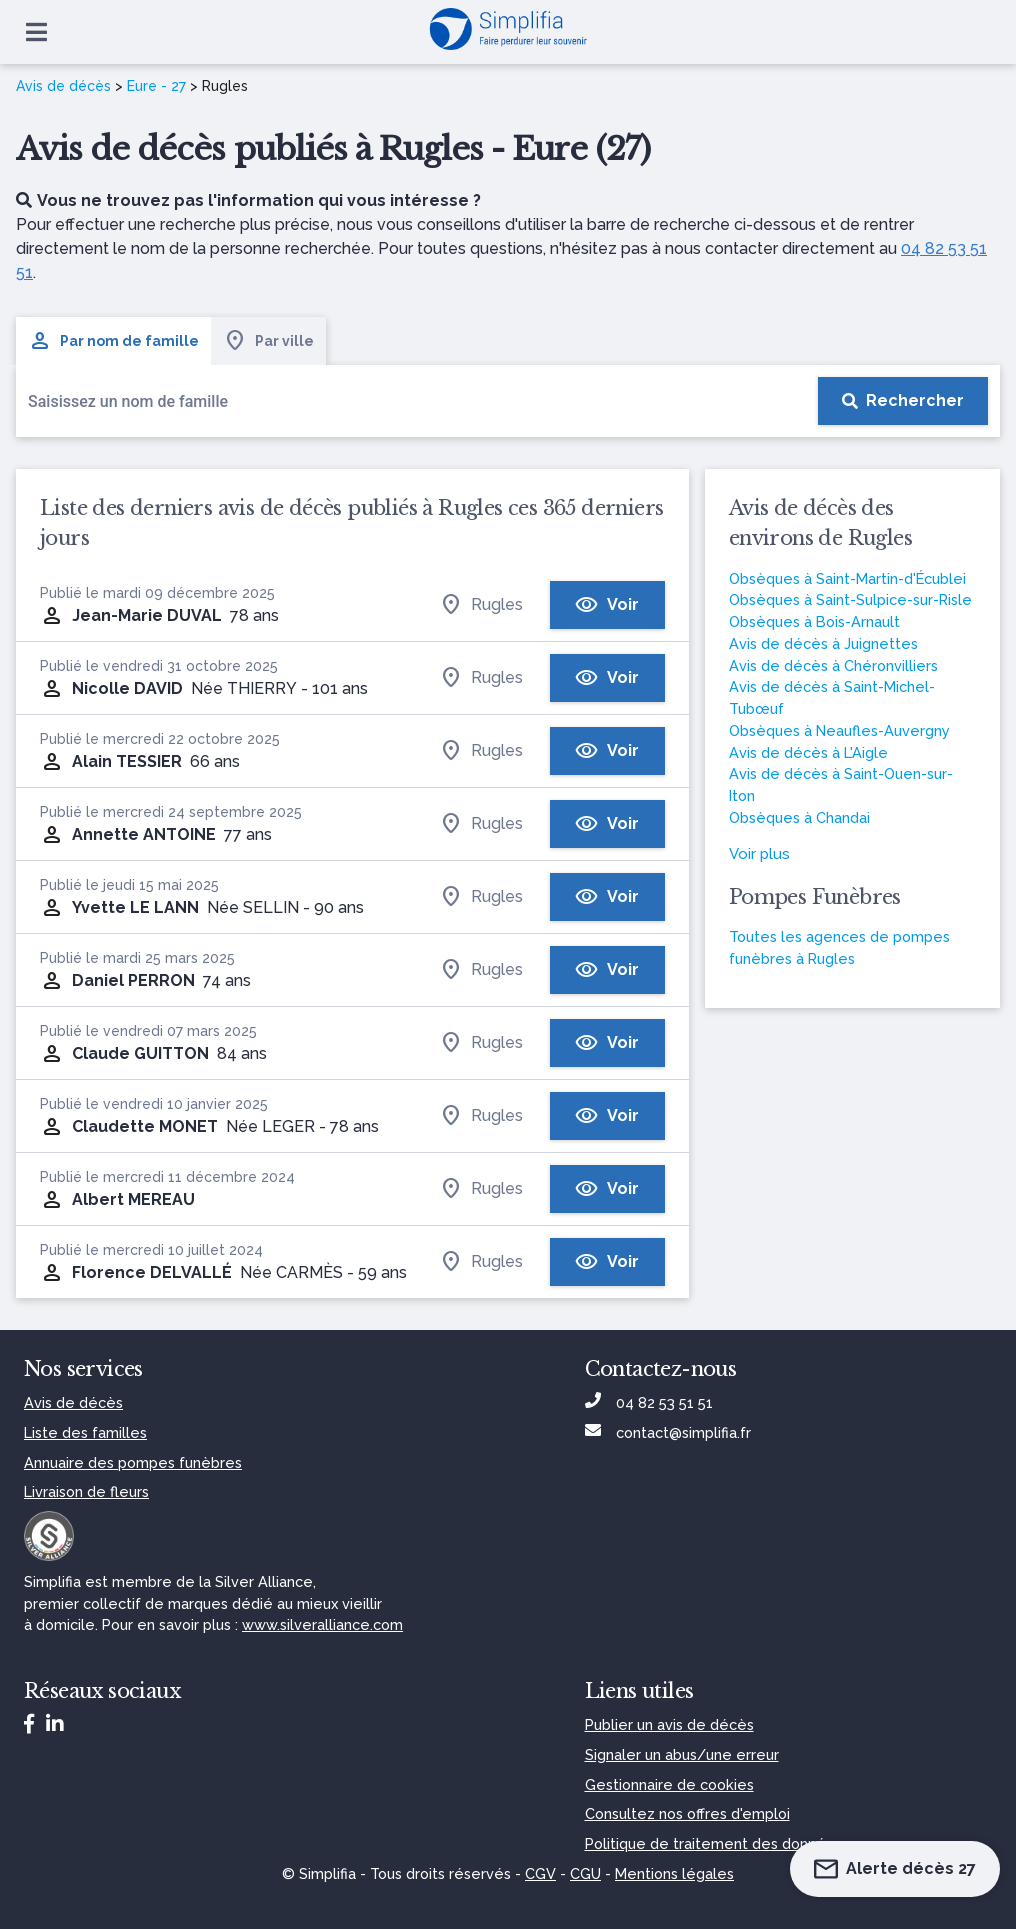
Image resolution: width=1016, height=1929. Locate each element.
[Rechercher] (903, 401)
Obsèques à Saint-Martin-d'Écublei (847, 578)
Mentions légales (674, 1873)
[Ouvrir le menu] (36, 32)
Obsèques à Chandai (799, 817)
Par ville (268, 341)
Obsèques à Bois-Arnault (814, 621)
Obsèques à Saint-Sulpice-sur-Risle (850, 599)
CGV (540, 1873)
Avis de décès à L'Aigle (808, 752)
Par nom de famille (113, 341)
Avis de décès (63, 86)
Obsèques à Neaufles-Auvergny (839, 730)
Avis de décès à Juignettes (823, 643)
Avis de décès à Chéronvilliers (833, 665)
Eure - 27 (156, 86)
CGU (585, 1873)
